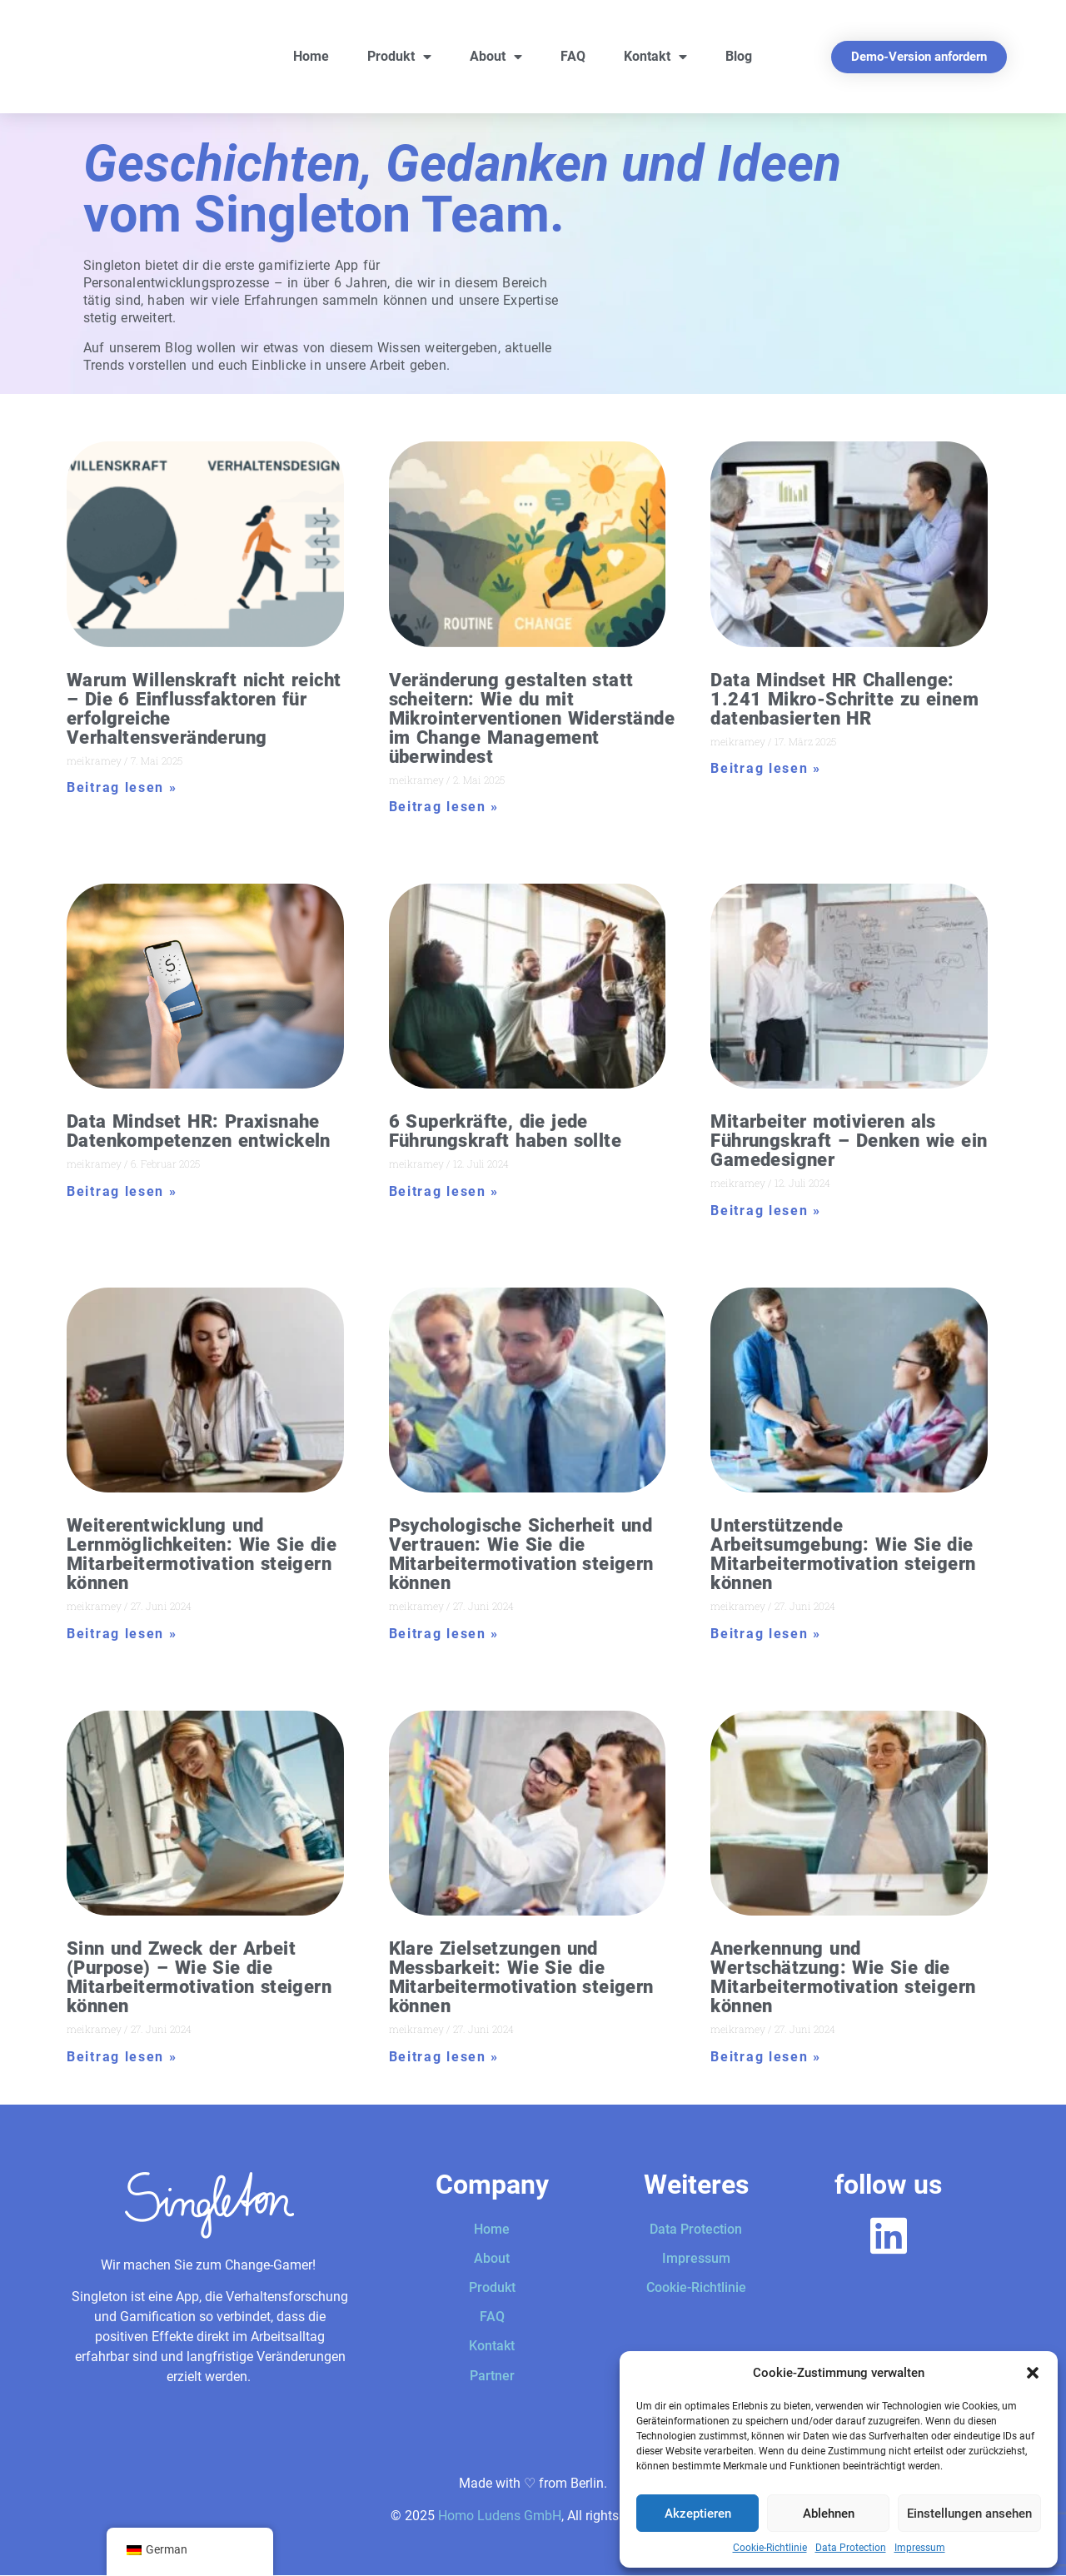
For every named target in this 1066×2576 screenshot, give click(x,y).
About (496, 57)
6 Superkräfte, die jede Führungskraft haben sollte (505, 1131)
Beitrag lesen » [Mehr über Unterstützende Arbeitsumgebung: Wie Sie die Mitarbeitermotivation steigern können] (765, 1634)
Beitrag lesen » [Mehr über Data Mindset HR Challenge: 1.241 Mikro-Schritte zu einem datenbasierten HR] (765, 768)
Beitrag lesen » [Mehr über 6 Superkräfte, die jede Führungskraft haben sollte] (444, 1191)
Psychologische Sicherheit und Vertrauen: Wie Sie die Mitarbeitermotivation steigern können (521, 1554)
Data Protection (850, 2548)
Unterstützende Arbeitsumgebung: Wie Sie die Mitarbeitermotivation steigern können (842, 1554)
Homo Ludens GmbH (499, 2516)
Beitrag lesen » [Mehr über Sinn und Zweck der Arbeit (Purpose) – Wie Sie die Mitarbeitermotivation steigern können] (122, 2057)
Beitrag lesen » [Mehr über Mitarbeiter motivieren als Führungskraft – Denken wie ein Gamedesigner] (765, 1210)
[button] (1032, 2372)
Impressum (919, 2548)
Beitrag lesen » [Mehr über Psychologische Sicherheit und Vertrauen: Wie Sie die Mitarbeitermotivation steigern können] (444, 1634)
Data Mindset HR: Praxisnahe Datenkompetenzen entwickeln (199, 1131)
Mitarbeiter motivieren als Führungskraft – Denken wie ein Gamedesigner (848, 1140)
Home (311, 56)
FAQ (572, 56)
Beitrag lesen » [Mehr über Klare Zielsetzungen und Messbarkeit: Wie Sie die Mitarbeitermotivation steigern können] (444, 2057)
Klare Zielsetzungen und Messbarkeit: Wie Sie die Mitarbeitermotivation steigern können (521, 1977)
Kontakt (655, 57)
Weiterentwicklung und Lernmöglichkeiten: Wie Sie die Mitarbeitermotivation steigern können (201, 1554)
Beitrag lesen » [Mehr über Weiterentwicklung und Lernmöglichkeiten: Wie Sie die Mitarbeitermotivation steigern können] (122, 1634)
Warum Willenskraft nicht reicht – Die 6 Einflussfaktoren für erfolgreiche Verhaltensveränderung (204, 709)
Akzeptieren (698, 2513)
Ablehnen (828, 2513)
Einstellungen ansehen (969, 2513)
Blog (738, 56)
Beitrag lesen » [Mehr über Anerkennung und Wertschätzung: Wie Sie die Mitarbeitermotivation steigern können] (765, 2057)
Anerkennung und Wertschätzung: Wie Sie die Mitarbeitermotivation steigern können (842, 1977)
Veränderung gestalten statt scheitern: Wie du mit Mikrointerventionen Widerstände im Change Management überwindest (532, 718)
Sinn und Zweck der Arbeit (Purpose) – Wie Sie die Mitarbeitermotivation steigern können (199, 1977)
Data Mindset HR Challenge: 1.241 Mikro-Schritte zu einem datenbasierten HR (844, 699)
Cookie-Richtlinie (770, 2548)
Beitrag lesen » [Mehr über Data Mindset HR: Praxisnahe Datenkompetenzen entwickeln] (122, 1191)
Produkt (399, 57)
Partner (492, 2376)
